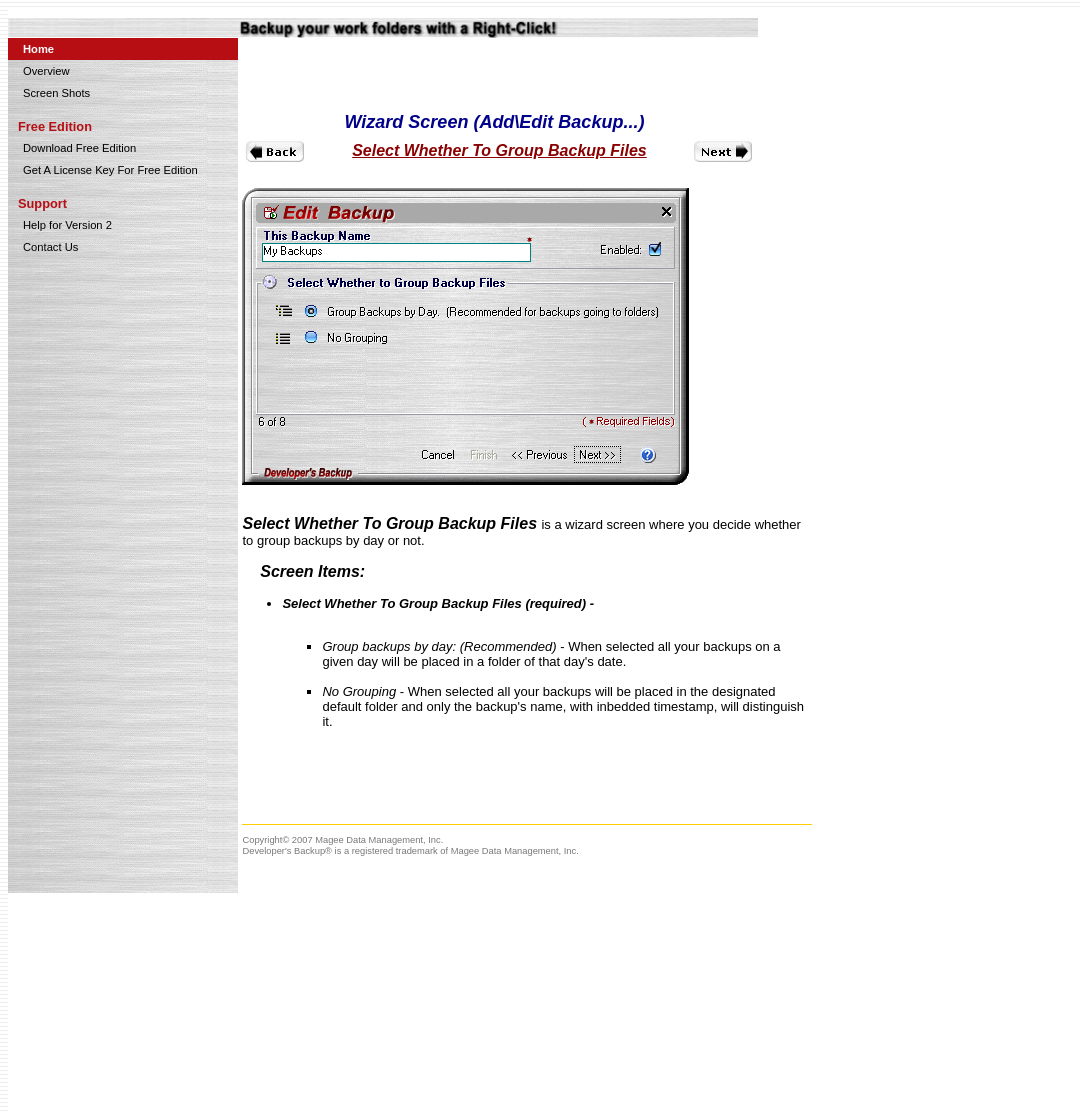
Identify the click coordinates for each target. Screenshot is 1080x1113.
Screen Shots (56, 93)
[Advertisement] (383, 1013)
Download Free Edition (79, 148)
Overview (46, 71)
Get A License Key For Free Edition (110, 170)
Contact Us (50, 247)
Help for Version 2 (67, 225)
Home (38, 49)
